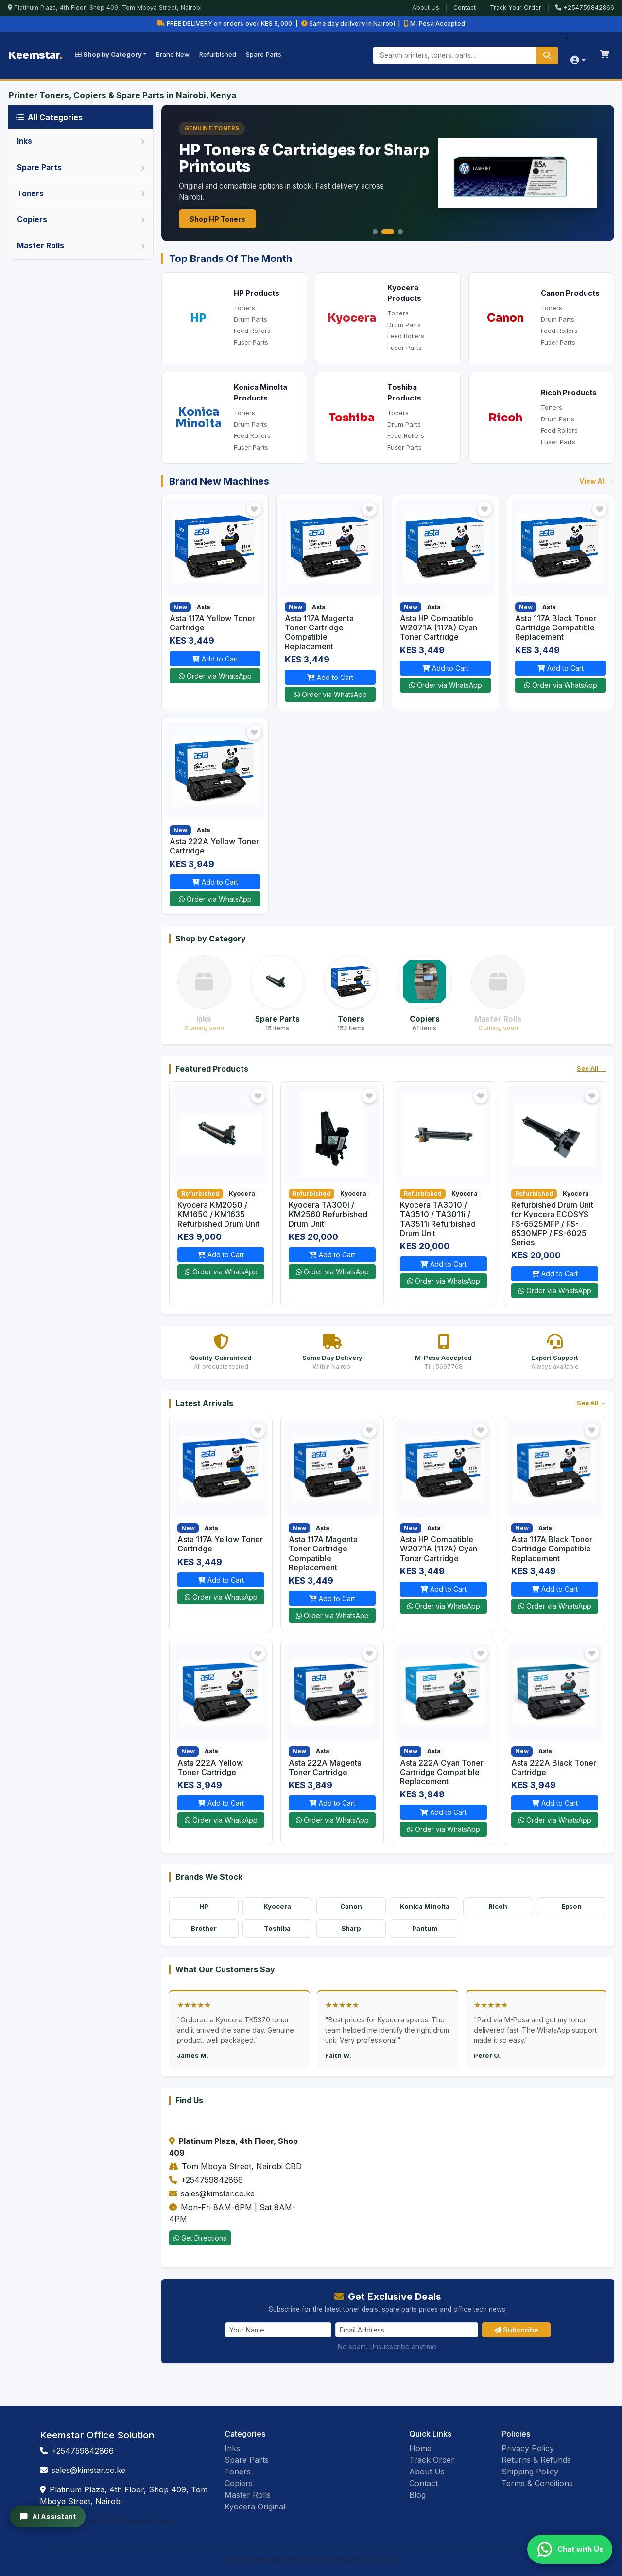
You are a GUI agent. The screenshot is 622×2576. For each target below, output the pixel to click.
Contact (464, 7)
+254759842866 (584, 7)
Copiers (239, 2483)
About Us (425, 7)
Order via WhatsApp (215, 676)
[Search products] (465, 55)
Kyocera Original (255, 2506)
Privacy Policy (527, 2448)
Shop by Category (108, 54)
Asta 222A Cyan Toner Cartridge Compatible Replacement (442, 1772)
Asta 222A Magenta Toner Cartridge (325, 1767)
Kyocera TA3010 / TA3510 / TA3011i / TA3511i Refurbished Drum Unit (438, 1219)
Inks (232, 2448)
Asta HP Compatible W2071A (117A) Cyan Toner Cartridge (438, 627)
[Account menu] (578, 61)
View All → (596, 481)
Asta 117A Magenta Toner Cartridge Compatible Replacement (319, 632)
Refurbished (217, 54)
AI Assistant (47, 2516)
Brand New (173, 54)
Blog (417, 2495)
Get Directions (199, 2238)
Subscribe (516, 2330)
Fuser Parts (251, 342)
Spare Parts (263, 54)
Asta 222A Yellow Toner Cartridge (214, 845)
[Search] (547, 55)
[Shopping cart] (604, 55)
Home (420, 2448)
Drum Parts (250, 319)
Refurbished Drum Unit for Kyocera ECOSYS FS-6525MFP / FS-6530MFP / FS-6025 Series (552, 1223)
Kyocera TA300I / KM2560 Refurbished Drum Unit (328, 1214)
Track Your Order (515, 7)
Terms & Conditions (537, 2483)
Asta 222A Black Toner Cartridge (553, 1767)
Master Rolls (248, 2495)
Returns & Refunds (536, 2460)
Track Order (431, 2460)
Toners (244, 308)
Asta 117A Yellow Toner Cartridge (212, 622)
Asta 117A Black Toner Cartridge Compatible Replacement (555, 627)
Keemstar (35, 55)
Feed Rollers (252, 330)
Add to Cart (215, 659)
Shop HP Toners (217, 219)
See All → (591, 1068)
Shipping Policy (529, 2471)
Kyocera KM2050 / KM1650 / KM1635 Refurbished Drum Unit (218, 1214)
